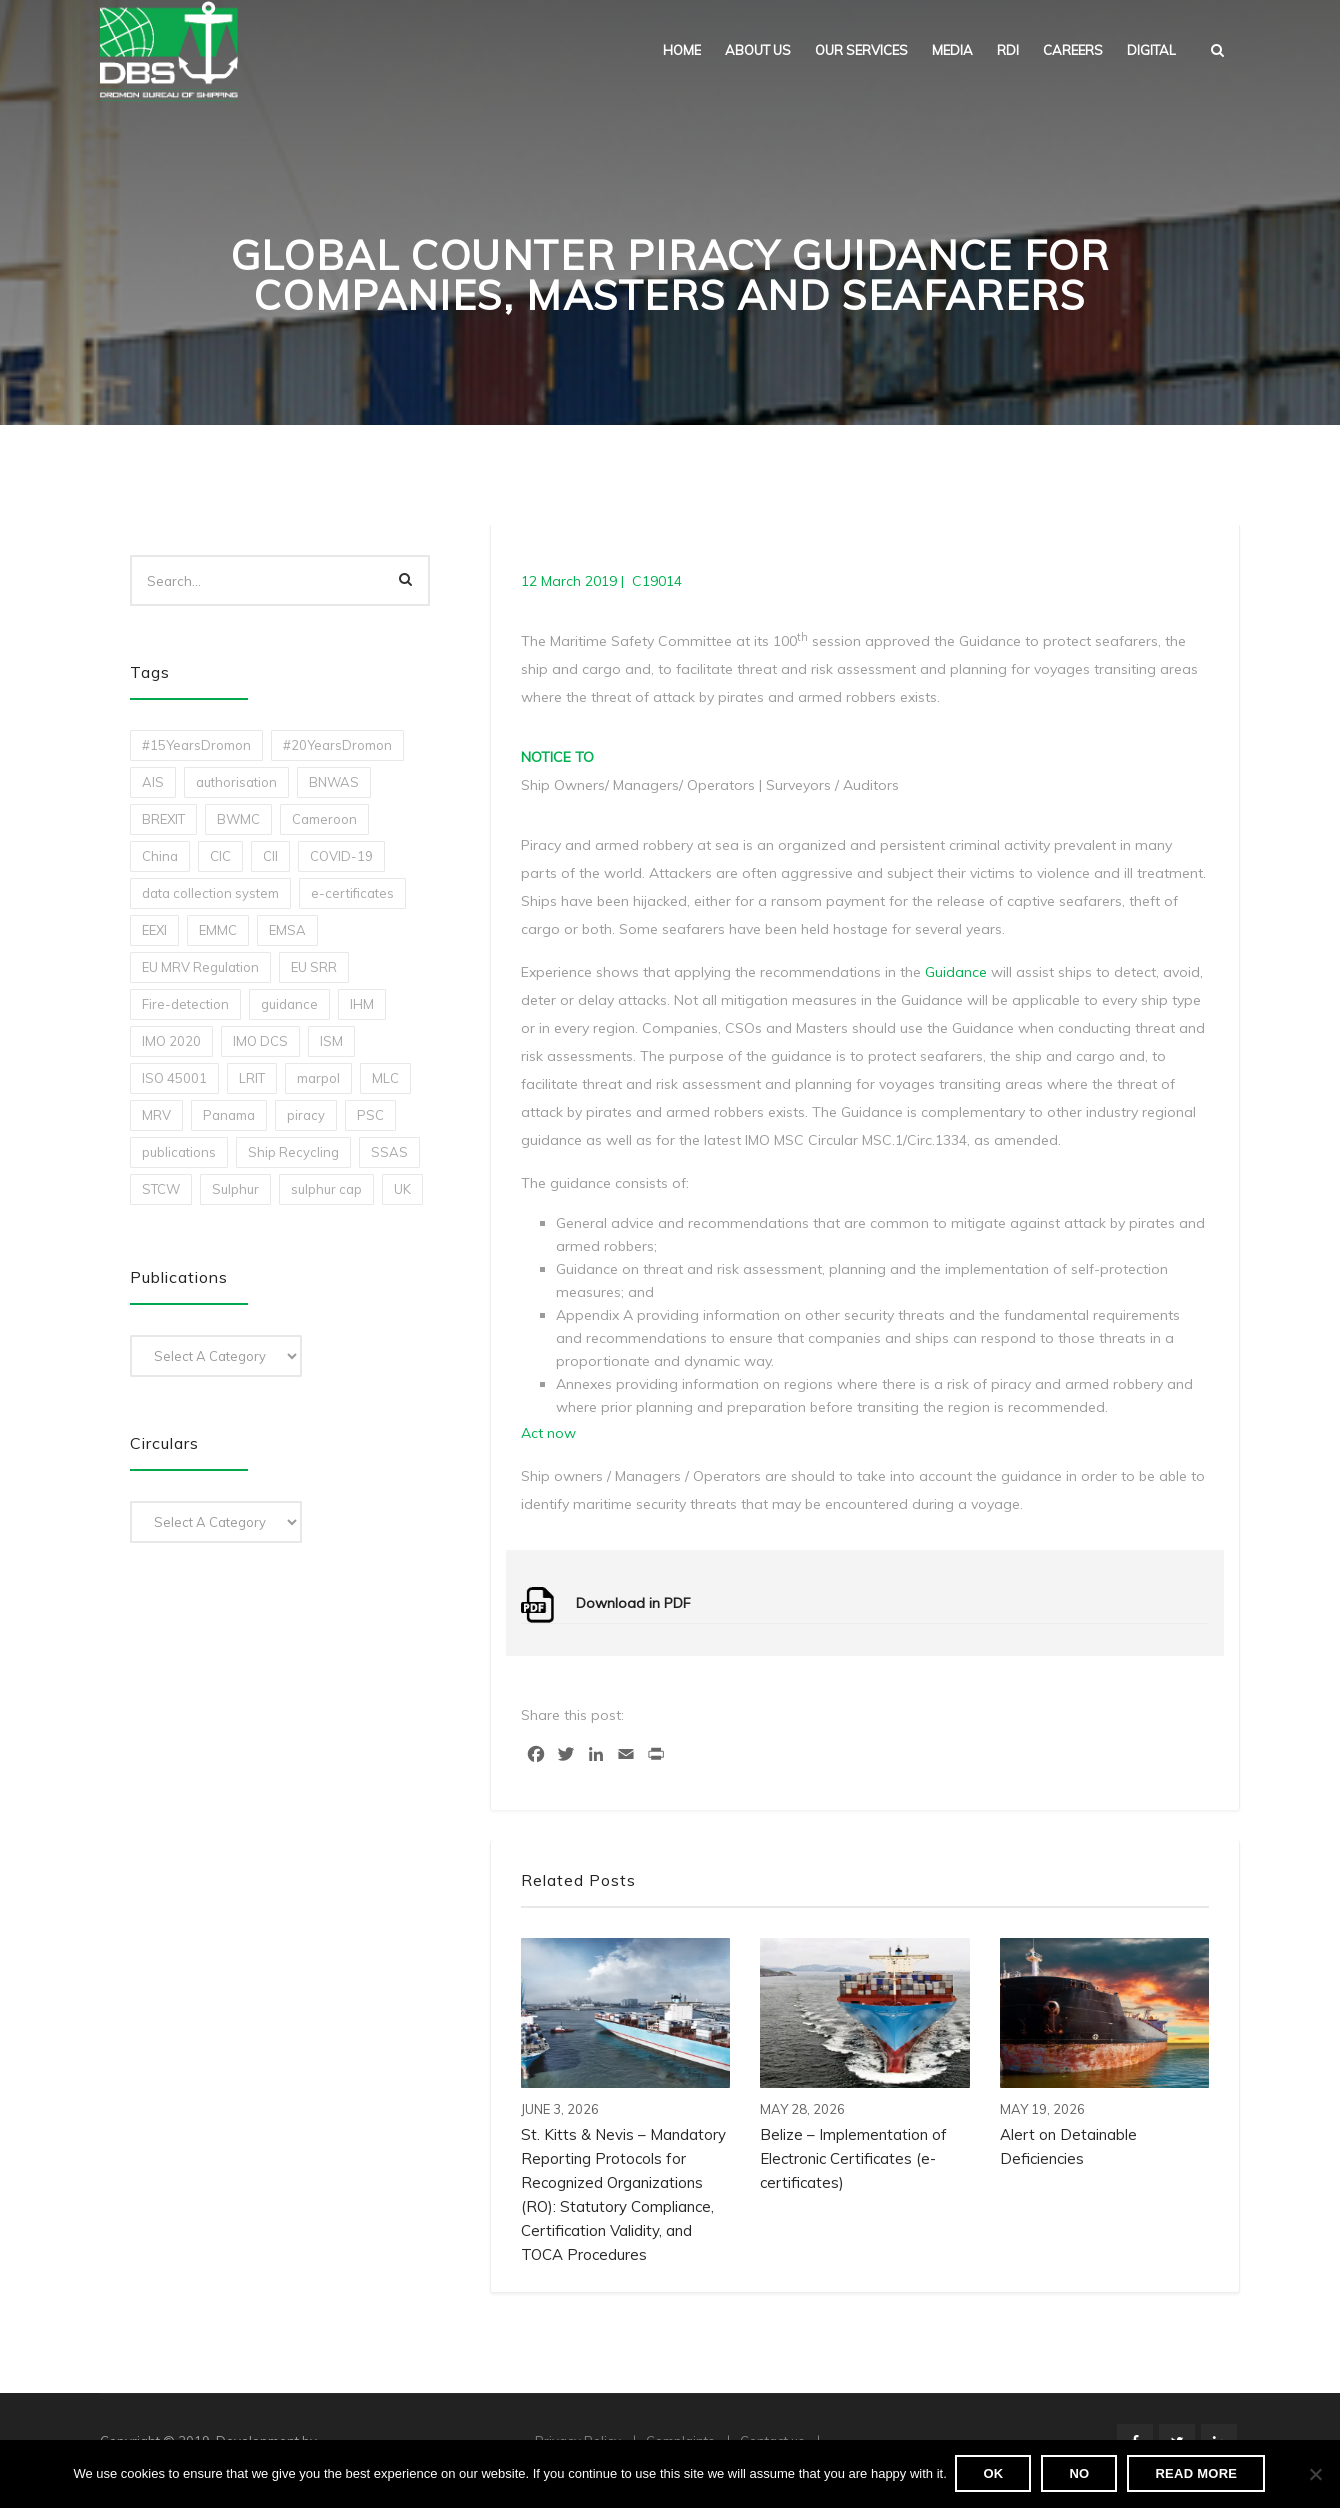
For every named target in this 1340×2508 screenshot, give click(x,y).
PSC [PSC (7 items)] (370, 1115)
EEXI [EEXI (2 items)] (154, 930)
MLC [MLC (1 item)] (385, 1078)
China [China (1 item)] (160, 856)
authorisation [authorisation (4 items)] (236, 782)
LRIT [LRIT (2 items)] (252, 1078)
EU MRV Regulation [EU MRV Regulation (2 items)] (200, 967)
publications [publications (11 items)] (179, 1152)
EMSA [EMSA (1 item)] (287, 930)
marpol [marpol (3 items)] (318, 1078)
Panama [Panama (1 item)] (229, 1115)
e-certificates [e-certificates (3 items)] (352, 893)
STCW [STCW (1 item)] (161, 1189)
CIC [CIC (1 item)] (220, 856)
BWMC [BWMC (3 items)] (238, 819)
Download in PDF (633, 1603)
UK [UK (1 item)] (402, 1189)
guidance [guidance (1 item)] (289, 1004)
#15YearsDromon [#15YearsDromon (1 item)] (196, 745)
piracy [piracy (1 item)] (306, 1115)
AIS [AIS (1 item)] (153, 782)
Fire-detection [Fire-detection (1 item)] (185, 1004)
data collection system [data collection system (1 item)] (210, 893)
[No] (1315, 2475)
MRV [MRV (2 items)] (156, 1115)
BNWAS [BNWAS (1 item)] (334, 782)
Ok (995, 2474)
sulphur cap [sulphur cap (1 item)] (326, 1189)
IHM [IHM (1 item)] (362, 1004)
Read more (1198, 2474)
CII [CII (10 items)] (270, 856)
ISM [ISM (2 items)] (331, 1041)
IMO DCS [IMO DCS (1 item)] (260, 1041)
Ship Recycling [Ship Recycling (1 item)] (293, 1152)
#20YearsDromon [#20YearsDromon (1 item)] (337, 745)
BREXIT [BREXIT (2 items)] (163, 819)
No (1081, 2474)
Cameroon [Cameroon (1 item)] (324, 819)
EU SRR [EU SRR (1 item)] (314, 967)
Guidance (956, 972)
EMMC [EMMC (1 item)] (218, 930)
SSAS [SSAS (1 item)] (389, 1152)
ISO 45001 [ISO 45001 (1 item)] (174, 1078)
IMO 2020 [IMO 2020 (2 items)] (171, 1041)
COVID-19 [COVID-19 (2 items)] (341, 856)
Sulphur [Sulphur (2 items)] (235, 1189)
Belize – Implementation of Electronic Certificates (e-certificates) (853, 2158)
